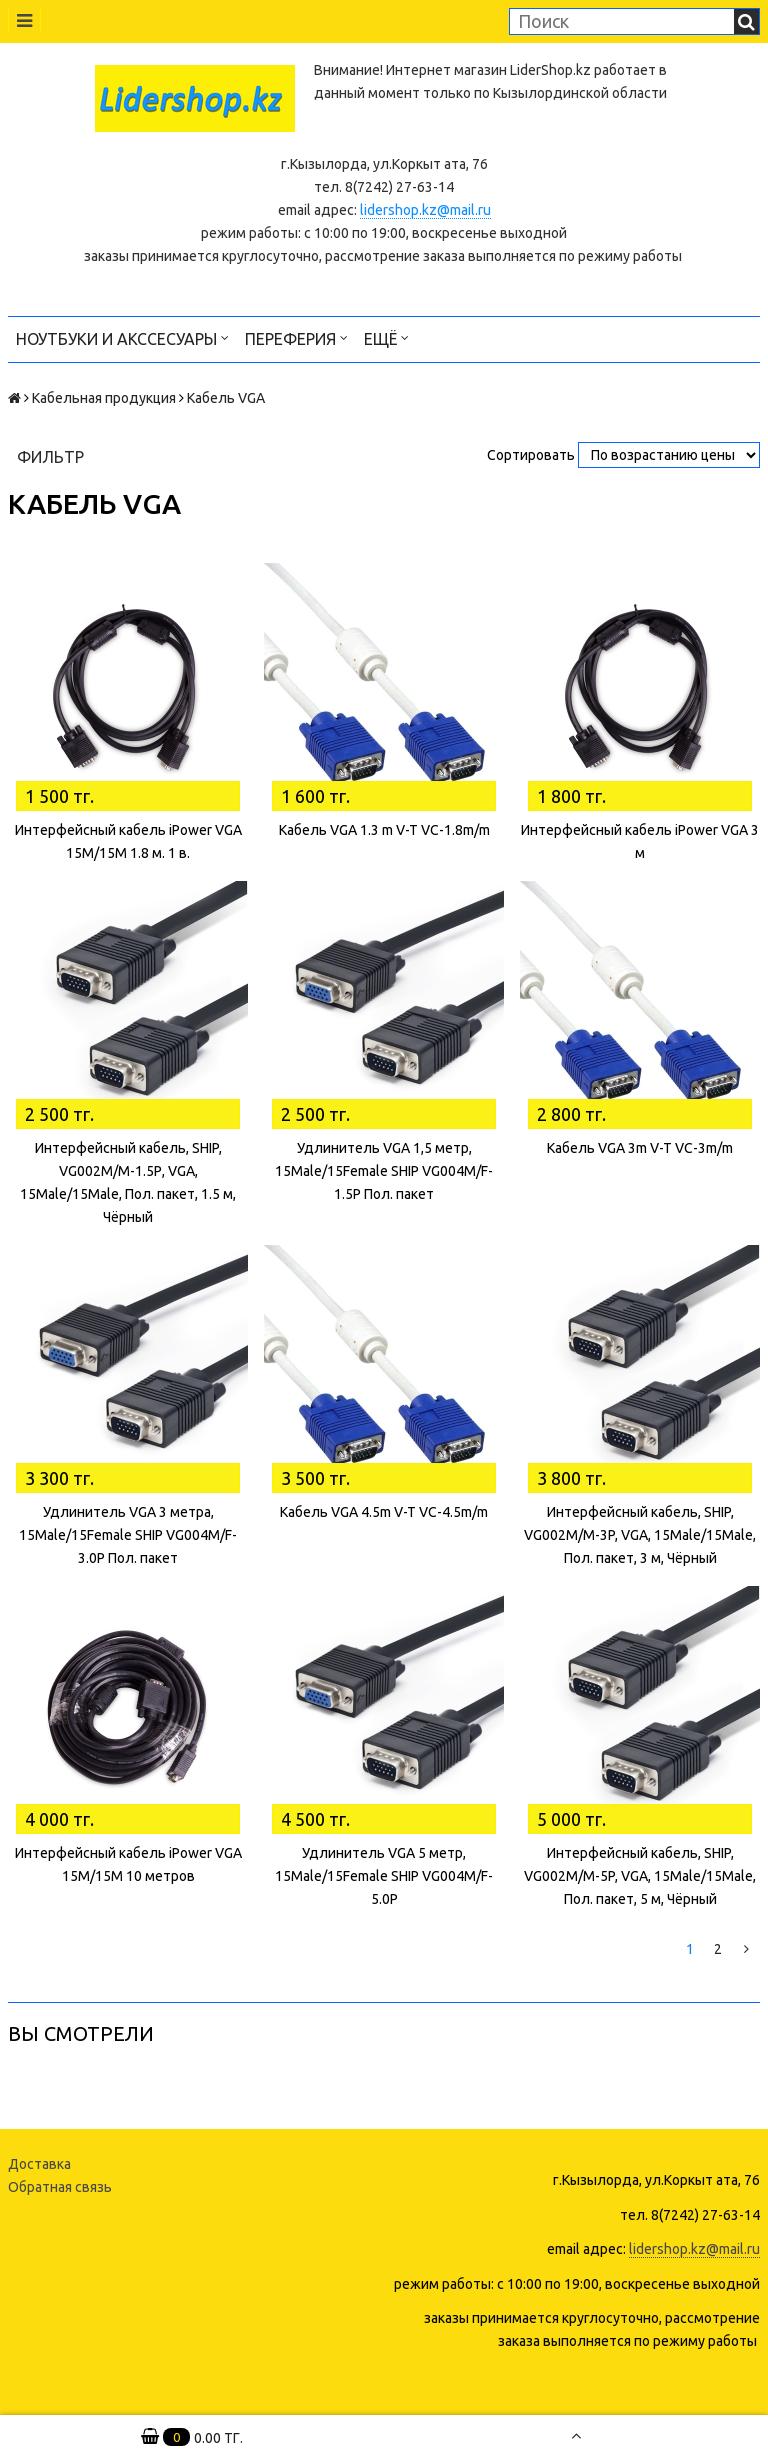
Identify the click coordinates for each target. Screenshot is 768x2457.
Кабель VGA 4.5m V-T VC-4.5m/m (384, 1512)
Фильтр (50, 457)
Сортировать (531, 455)
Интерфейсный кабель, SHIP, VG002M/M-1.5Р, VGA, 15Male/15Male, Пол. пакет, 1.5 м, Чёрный (128, 1182)
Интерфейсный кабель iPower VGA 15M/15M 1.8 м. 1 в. (128, 841)
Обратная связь (60, 2187)
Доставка (39, 2164)
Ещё (386, 337)
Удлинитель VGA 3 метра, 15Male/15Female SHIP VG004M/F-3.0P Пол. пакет (128, 1535)
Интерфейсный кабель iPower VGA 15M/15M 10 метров (128, 1864)
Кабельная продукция (104, 398)
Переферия (296, 337)
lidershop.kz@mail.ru (425, 210)
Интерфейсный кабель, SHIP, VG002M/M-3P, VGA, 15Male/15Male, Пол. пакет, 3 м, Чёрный (640, 1535)
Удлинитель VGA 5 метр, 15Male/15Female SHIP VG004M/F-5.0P (384, 1876)
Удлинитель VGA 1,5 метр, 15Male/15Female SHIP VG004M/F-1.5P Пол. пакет (384, 1171)
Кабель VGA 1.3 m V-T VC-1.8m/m (384, 830)
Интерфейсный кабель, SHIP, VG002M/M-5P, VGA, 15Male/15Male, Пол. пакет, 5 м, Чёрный (640, 1876)
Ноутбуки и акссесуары (122, 337)
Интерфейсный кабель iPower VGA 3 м (640, 841)
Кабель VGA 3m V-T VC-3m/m (640, 1148)
